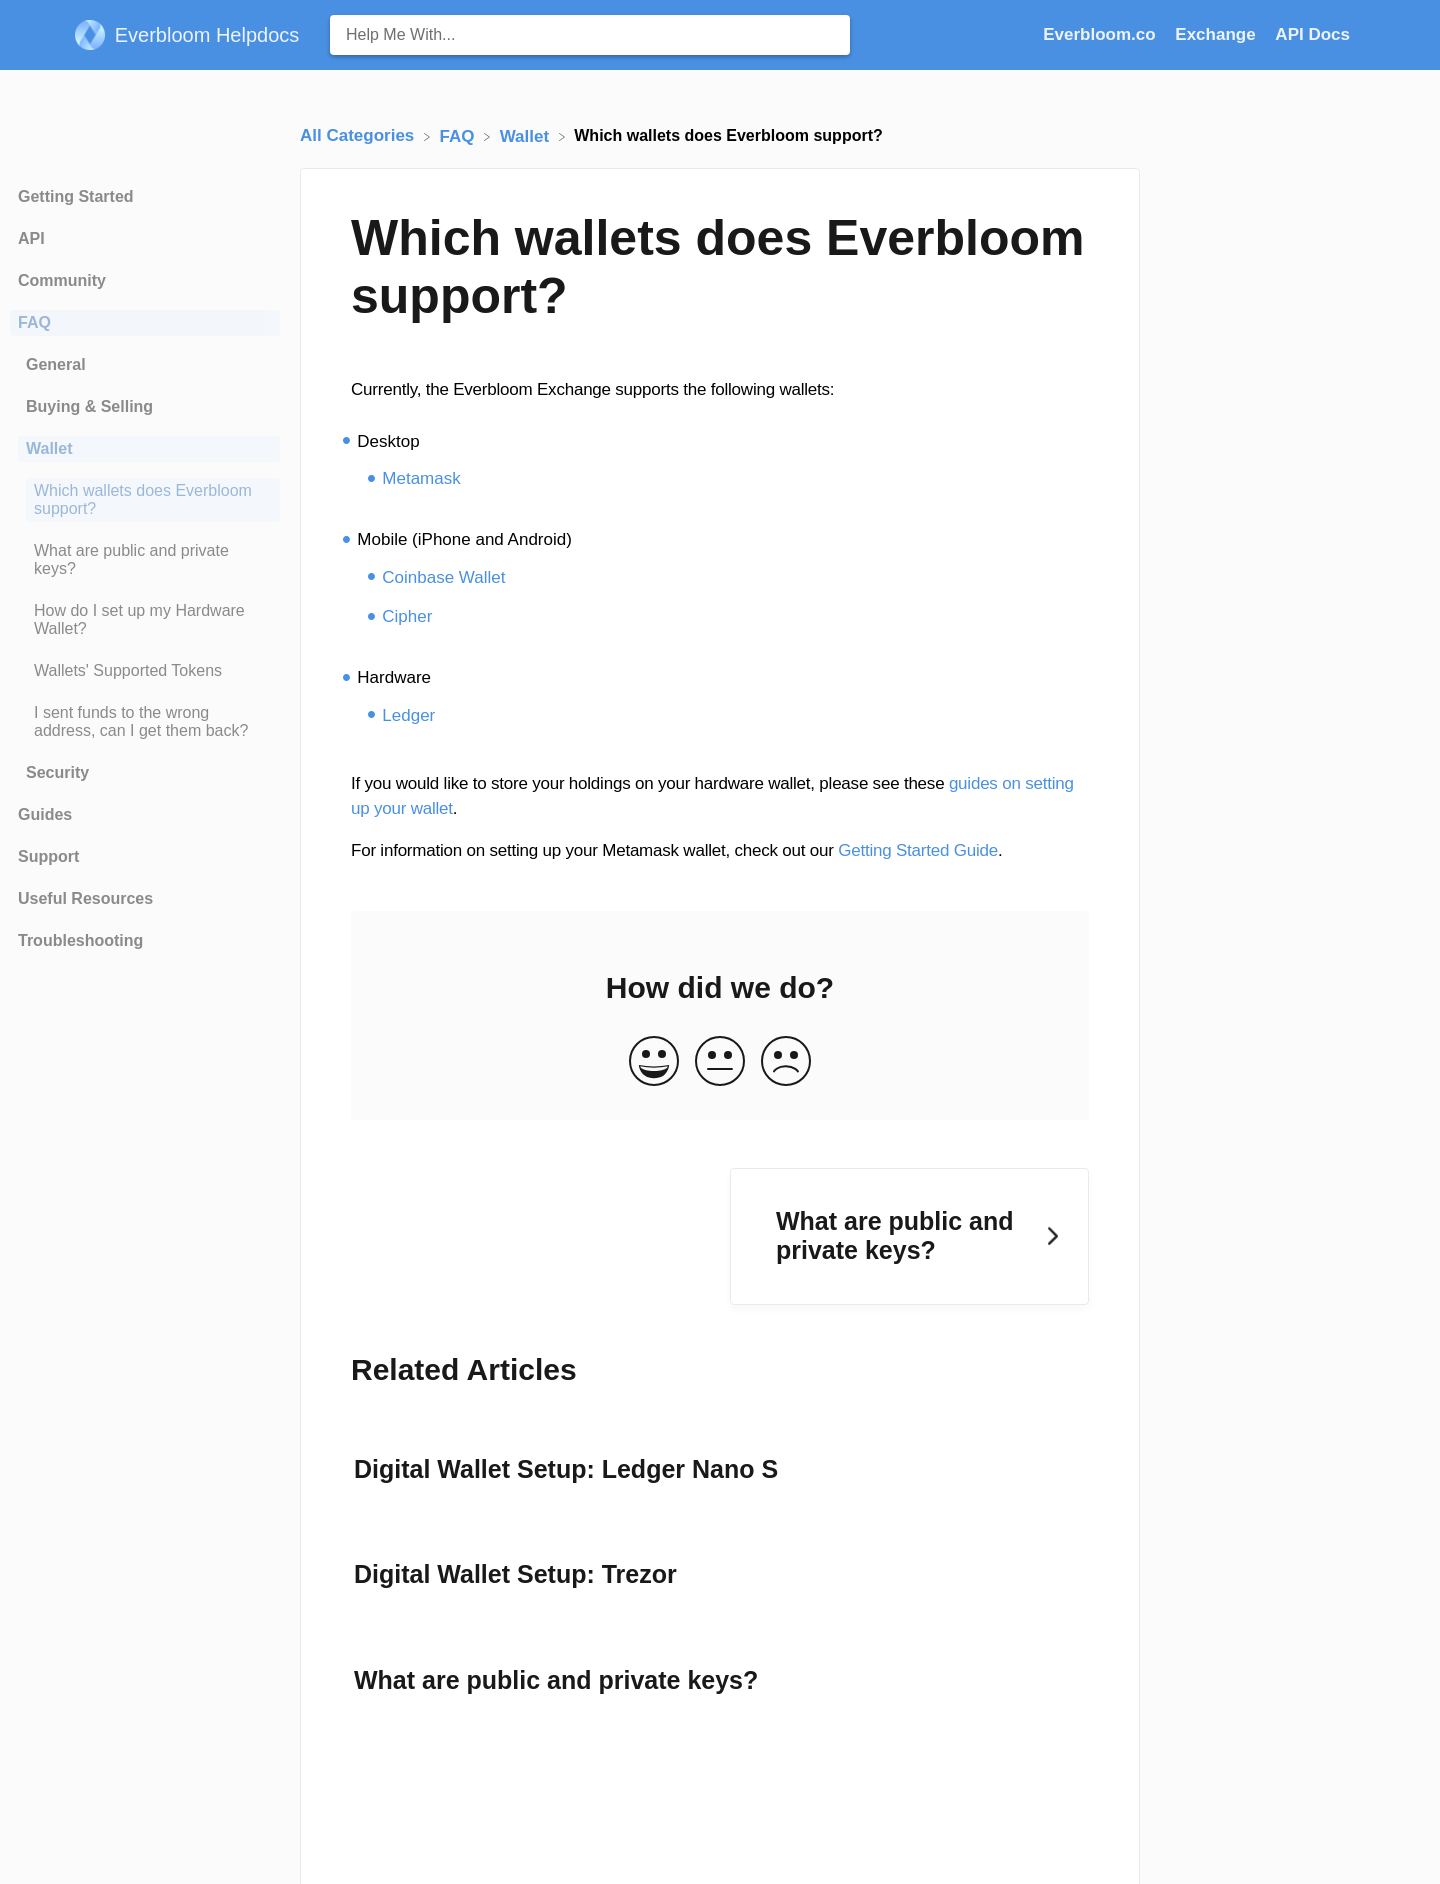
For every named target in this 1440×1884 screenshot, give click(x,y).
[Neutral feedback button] (720, 1062)
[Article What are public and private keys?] (145, 560)
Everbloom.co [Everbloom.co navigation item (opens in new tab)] (1101, 34)
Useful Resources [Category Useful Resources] (85, 898)
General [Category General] (56, 364)
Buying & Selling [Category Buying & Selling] (89, 406)
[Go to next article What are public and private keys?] (909, 1236)
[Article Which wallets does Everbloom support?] (145, 500)
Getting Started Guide (918, 850)
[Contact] (1365, 34)
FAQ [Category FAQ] (34, 322)
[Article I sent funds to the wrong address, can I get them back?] (145, 722)
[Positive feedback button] (654, 1062)
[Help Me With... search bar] (590, 35)
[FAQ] (460, 135)
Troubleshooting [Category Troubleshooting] (80, 940)
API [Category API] (31, 238)
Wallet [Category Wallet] (49, 448)
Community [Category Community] (62, 280)
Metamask (421, 478)
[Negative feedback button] (786, 1062)
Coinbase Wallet (443, 577)
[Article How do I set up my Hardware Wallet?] (145, 620)
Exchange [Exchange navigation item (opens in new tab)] (1217, 34)
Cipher (407, 616)
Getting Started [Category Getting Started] (76, 196)
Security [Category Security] (57, 772)
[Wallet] (527, 135)
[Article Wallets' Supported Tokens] (145, 671)
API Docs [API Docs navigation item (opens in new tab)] (1312, 34)
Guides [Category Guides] (45, 814)
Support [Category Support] (48, 856)
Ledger (408, 715)
